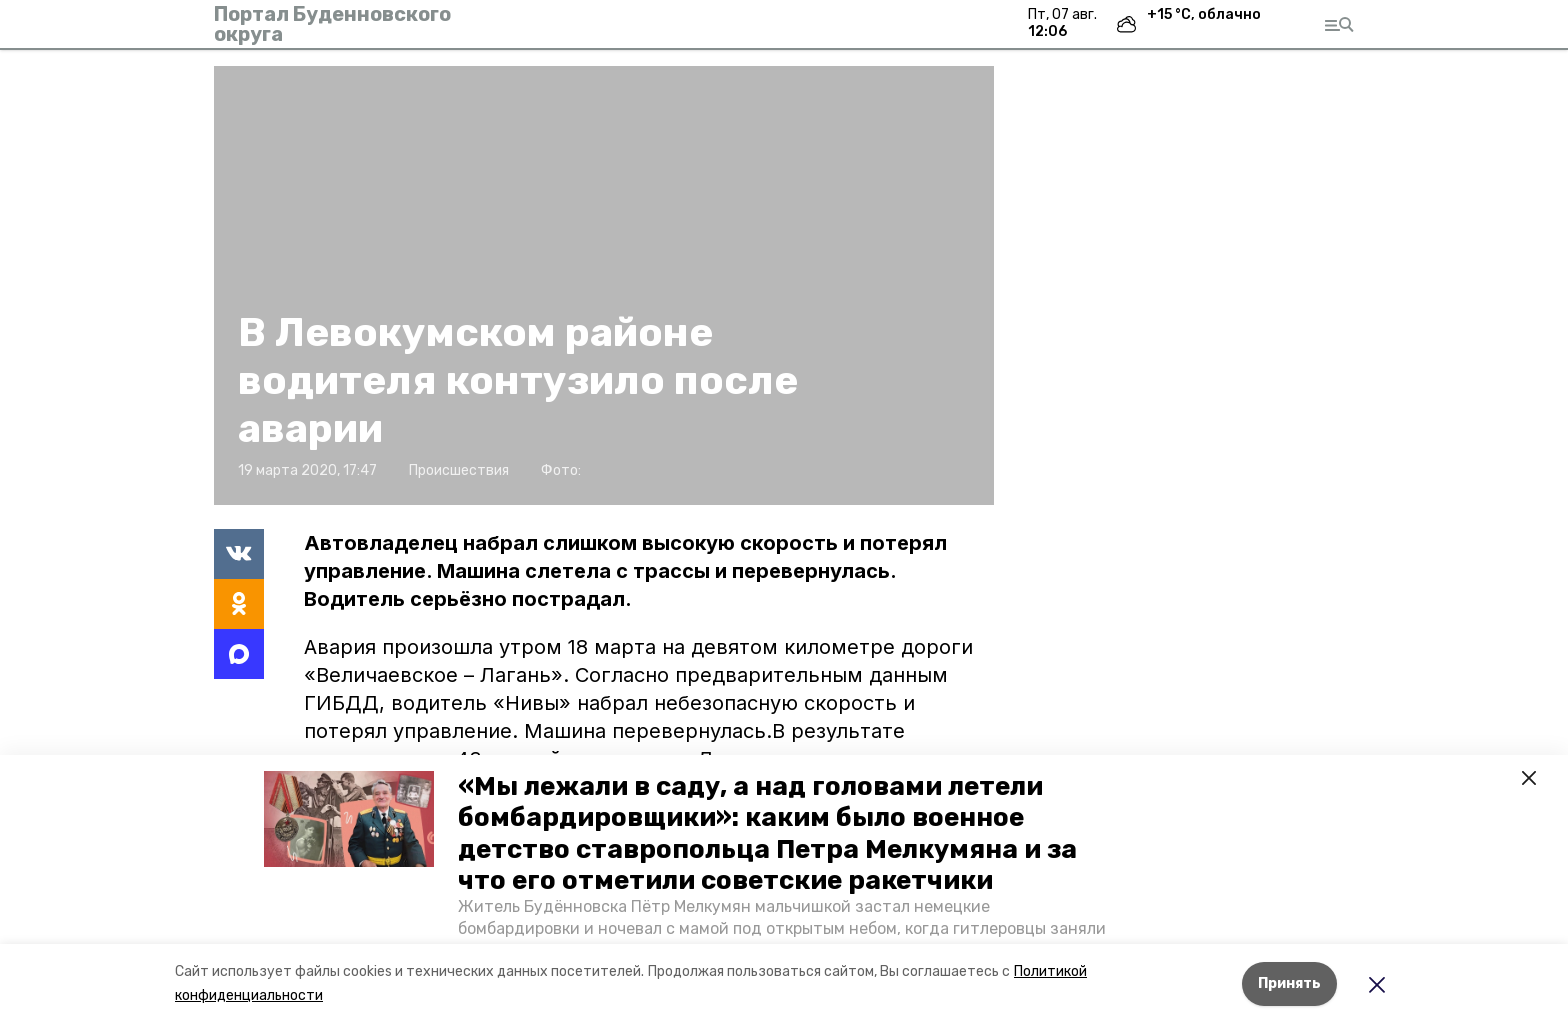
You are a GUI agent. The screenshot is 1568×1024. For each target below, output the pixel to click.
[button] (349, 819)
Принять (1289, 983)
